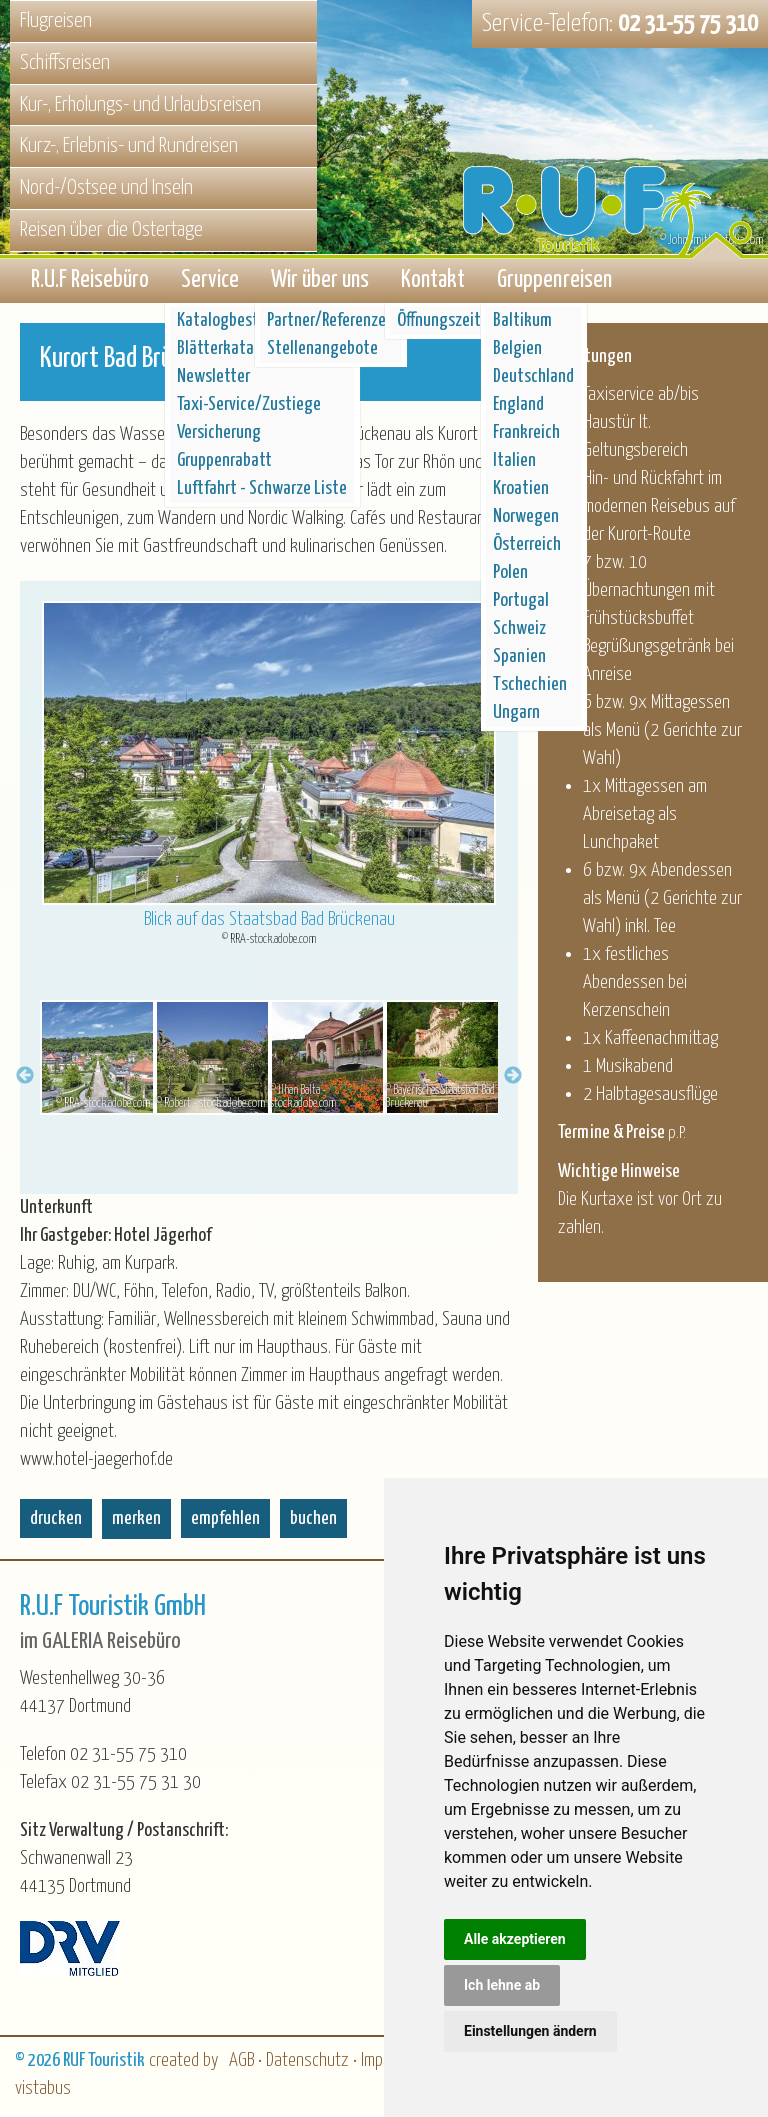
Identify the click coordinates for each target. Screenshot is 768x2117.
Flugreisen (56, 21)
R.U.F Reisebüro (90, 282)
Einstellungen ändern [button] (530, 2031)
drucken (56, 1522)
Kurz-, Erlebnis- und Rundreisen (129, 146)
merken (136, 1522)
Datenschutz (307, 2064)
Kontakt (433, 282)
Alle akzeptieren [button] (515, 1939)
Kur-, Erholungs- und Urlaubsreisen (140, 105)
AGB (241, 2064)
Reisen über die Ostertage (111, 230)
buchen (313, 1522)
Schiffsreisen (65, 63)
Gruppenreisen (554, 282)
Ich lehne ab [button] (502, 1985)
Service (210, 282)
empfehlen (225, 1522)
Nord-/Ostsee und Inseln (106, 188)
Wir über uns (320, 282)
